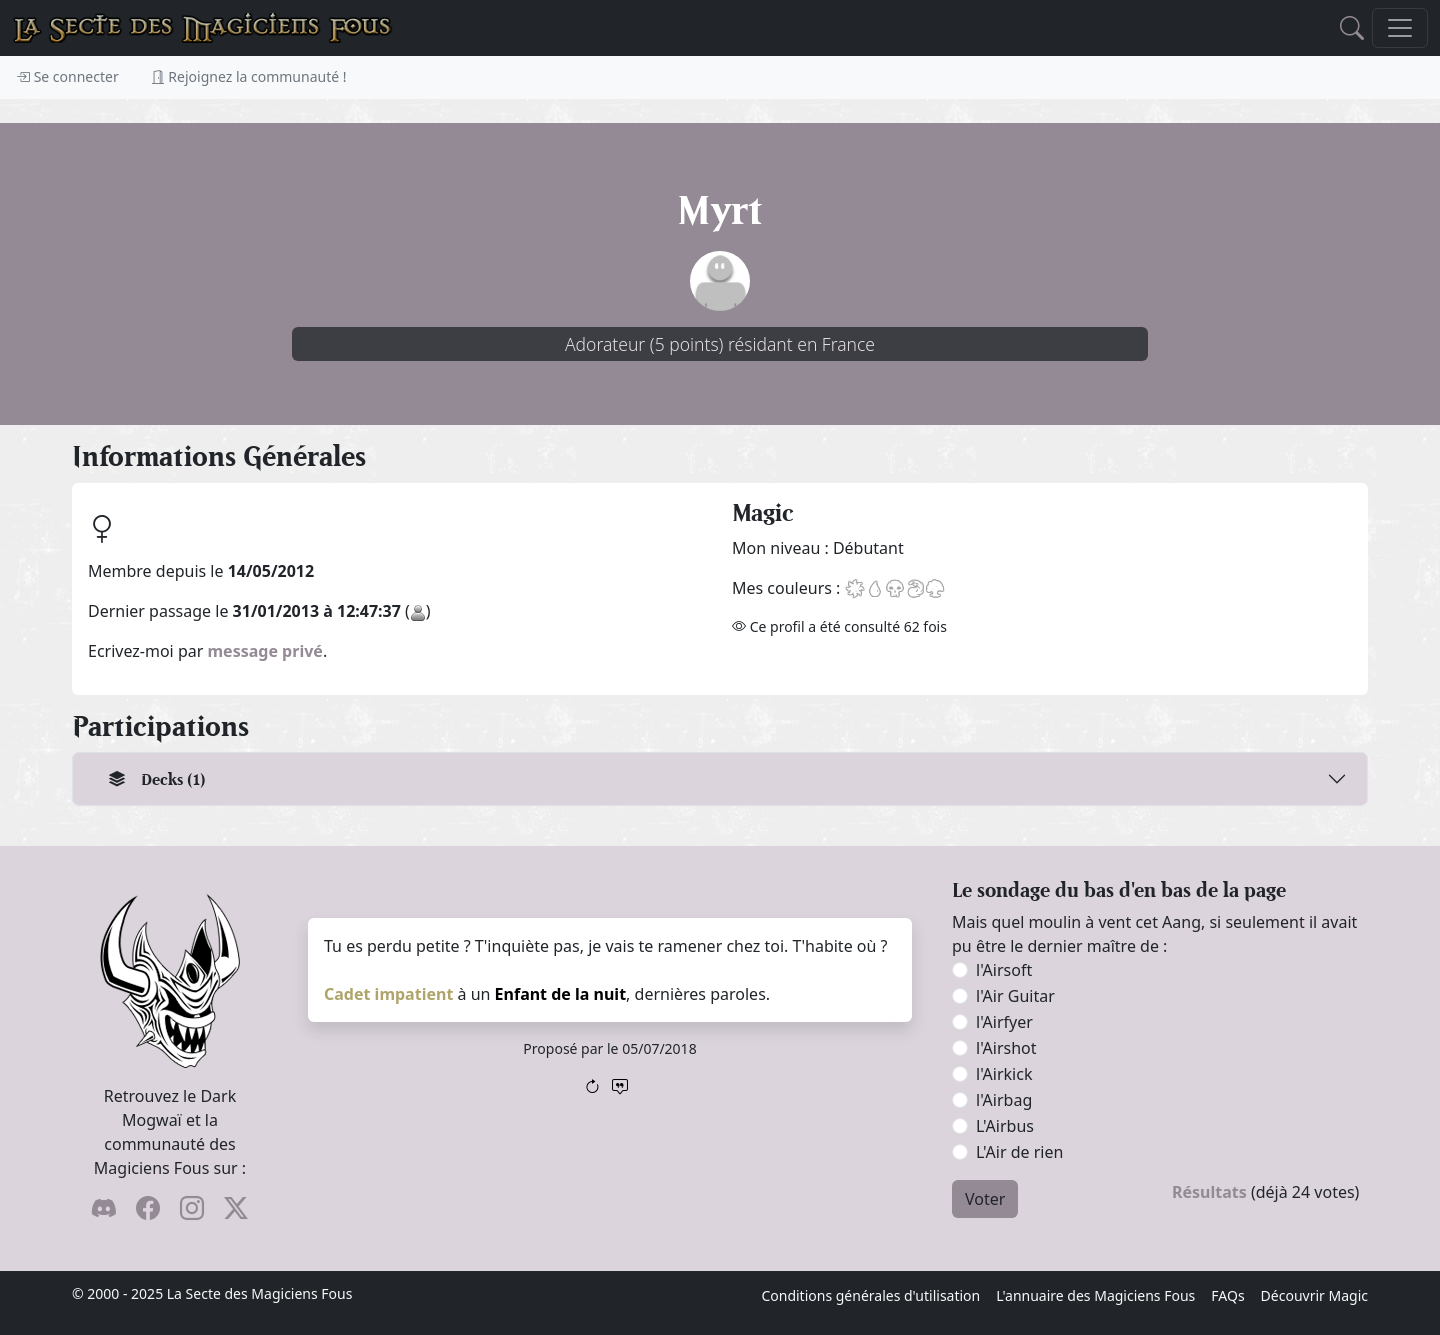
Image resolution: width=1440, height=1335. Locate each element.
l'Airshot (1006, 1048)
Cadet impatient (388, 994)
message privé (265, 651)
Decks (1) (157, 779)
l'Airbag (1004, 1100)
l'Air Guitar (1015, 996)
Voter (985, 1199)
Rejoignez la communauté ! (249, 76)
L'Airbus (1005, 1126)
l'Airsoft (1004, 970)
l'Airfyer (1004, 1022)
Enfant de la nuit (561, 994)
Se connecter (67, 76)
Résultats (1209, 1192)
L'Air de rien (1019, 1152)
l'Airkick (1004, 1074)
